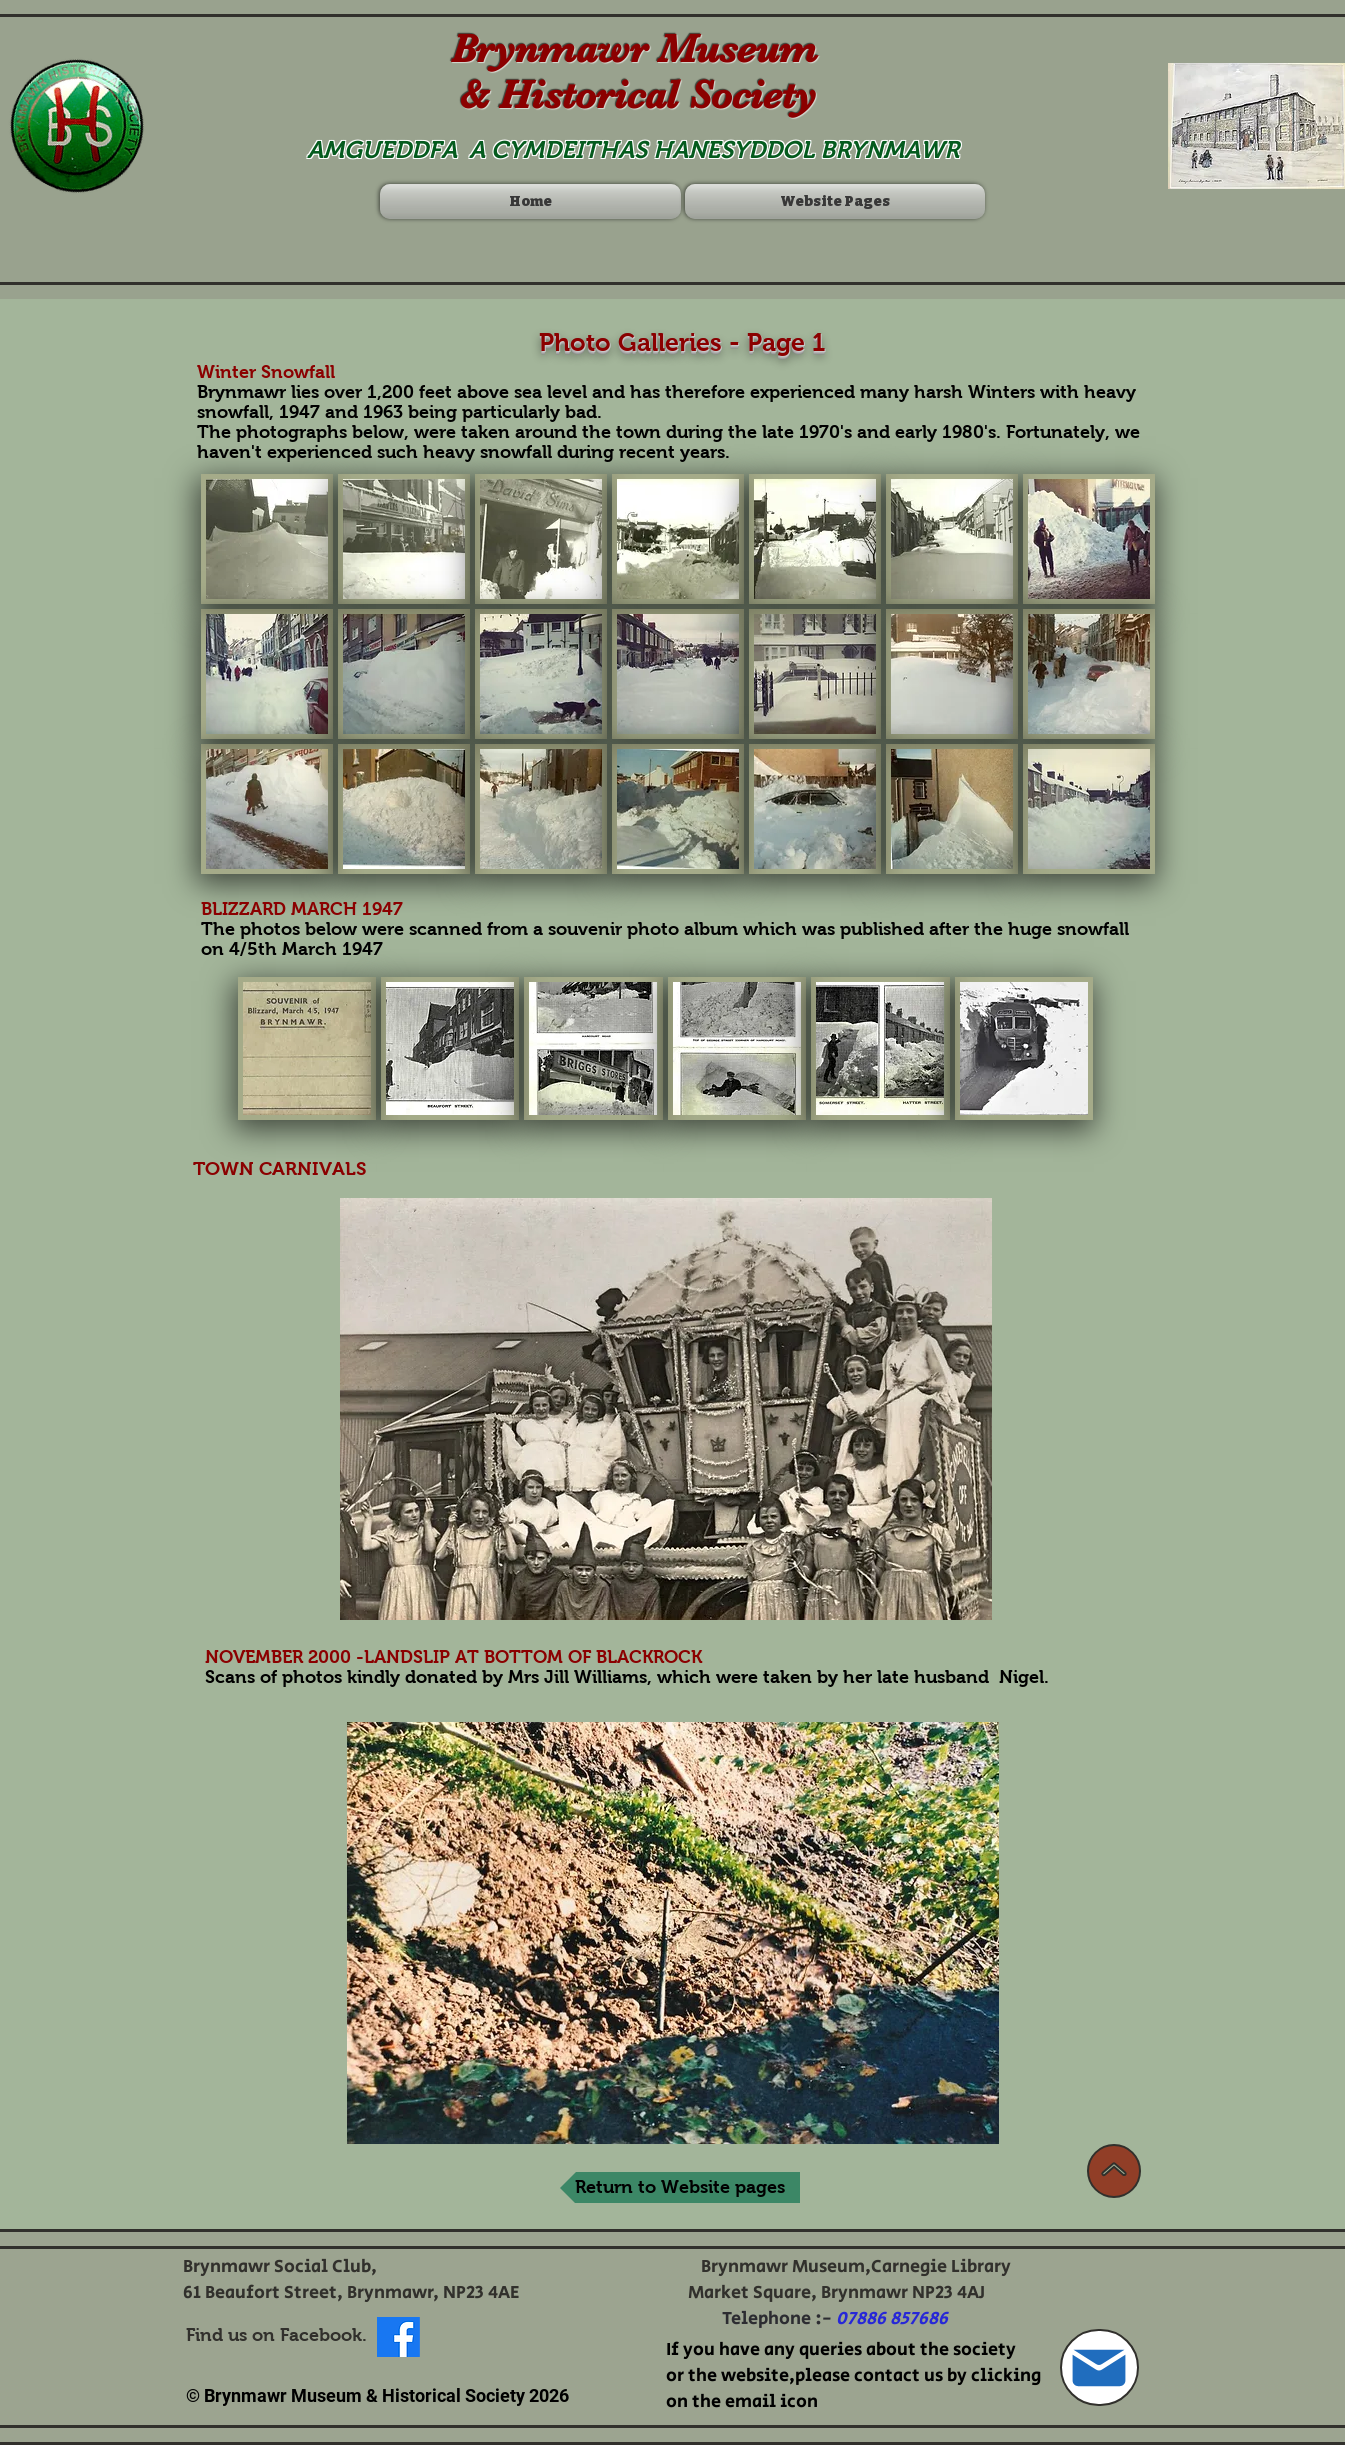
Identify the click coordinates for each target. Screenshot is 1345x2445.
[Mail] (1099, 2367)
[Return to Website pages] (680, 2187)
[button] (267, 539)
